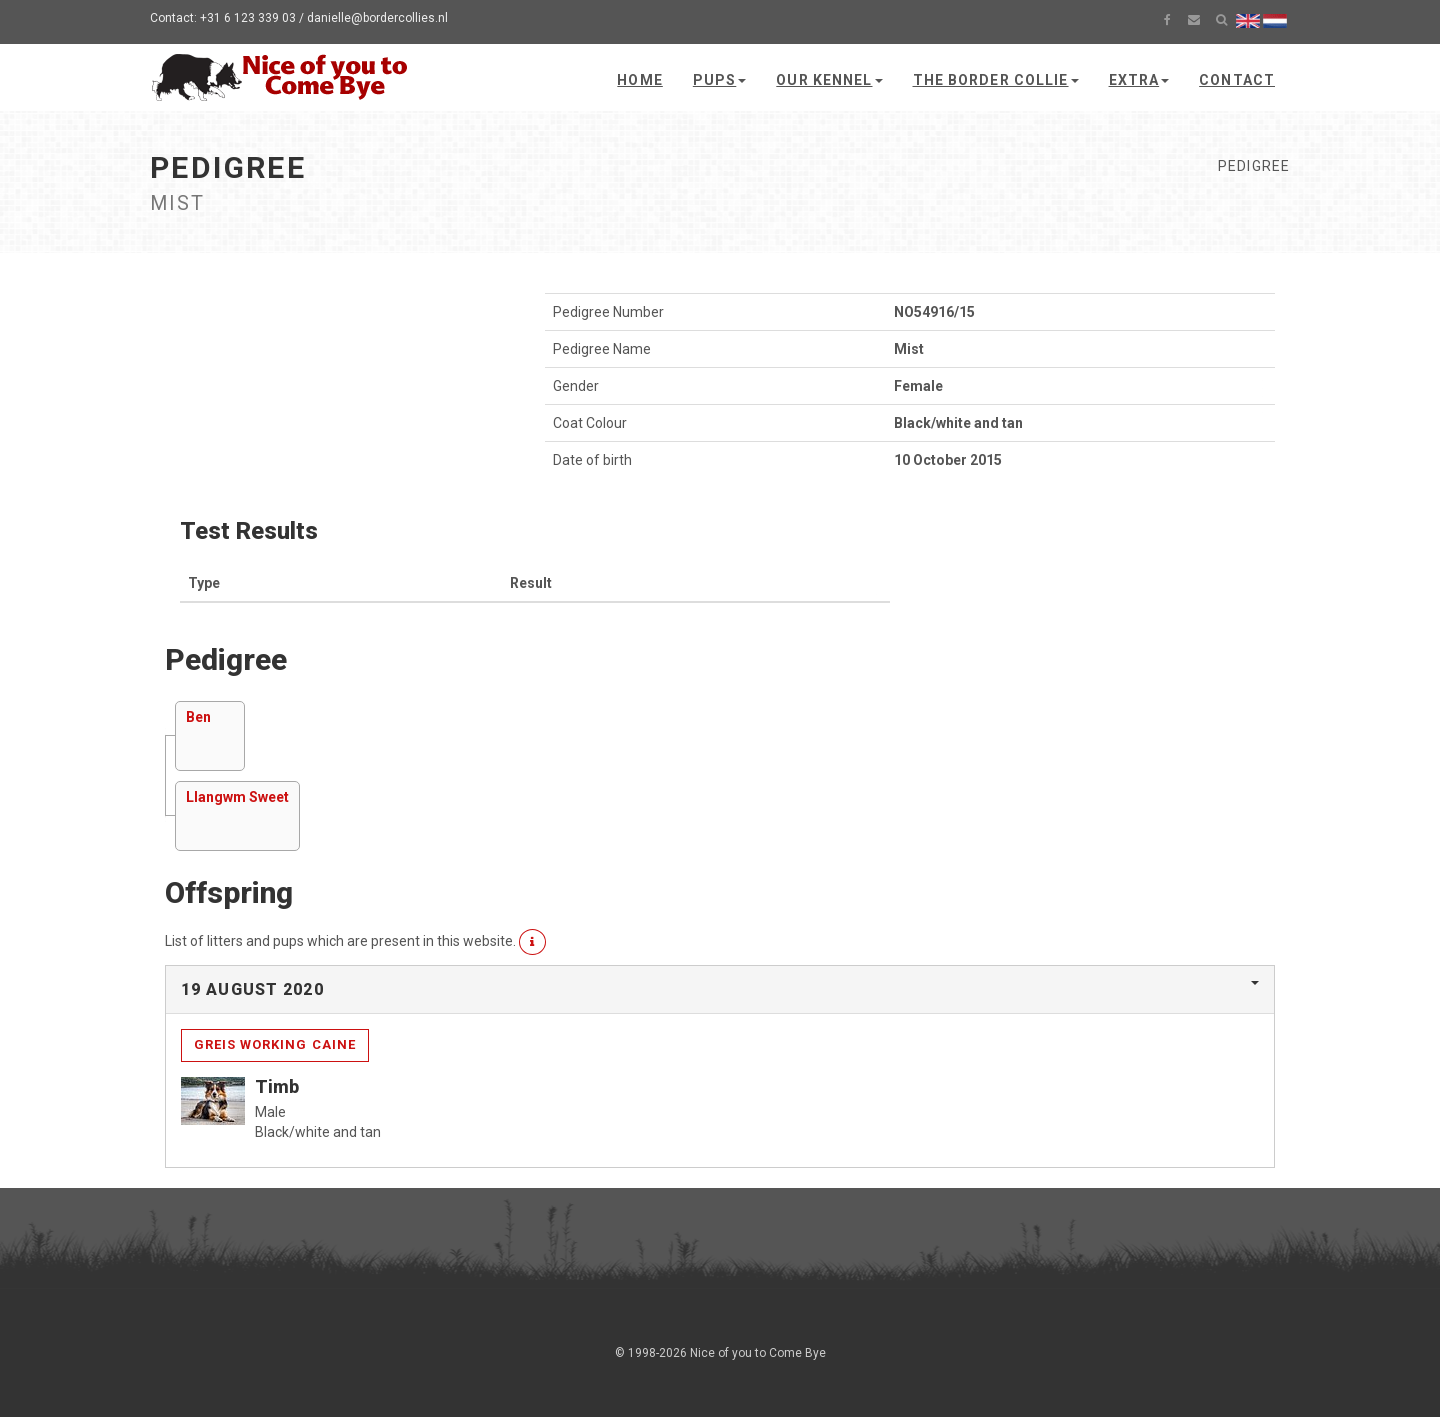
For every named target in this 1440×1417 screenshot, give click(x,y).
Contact (1237, 80)
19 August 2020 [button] (252, 989)
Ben (198, 717)
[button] (532, 942)
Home (639, 80)
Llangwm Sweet (237, 797)
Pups (719, 80)
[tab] (720, 990)
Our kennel (829, 80)
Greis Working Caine (275, 1044)
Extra (1139, 80)
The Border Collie (996, 80)
